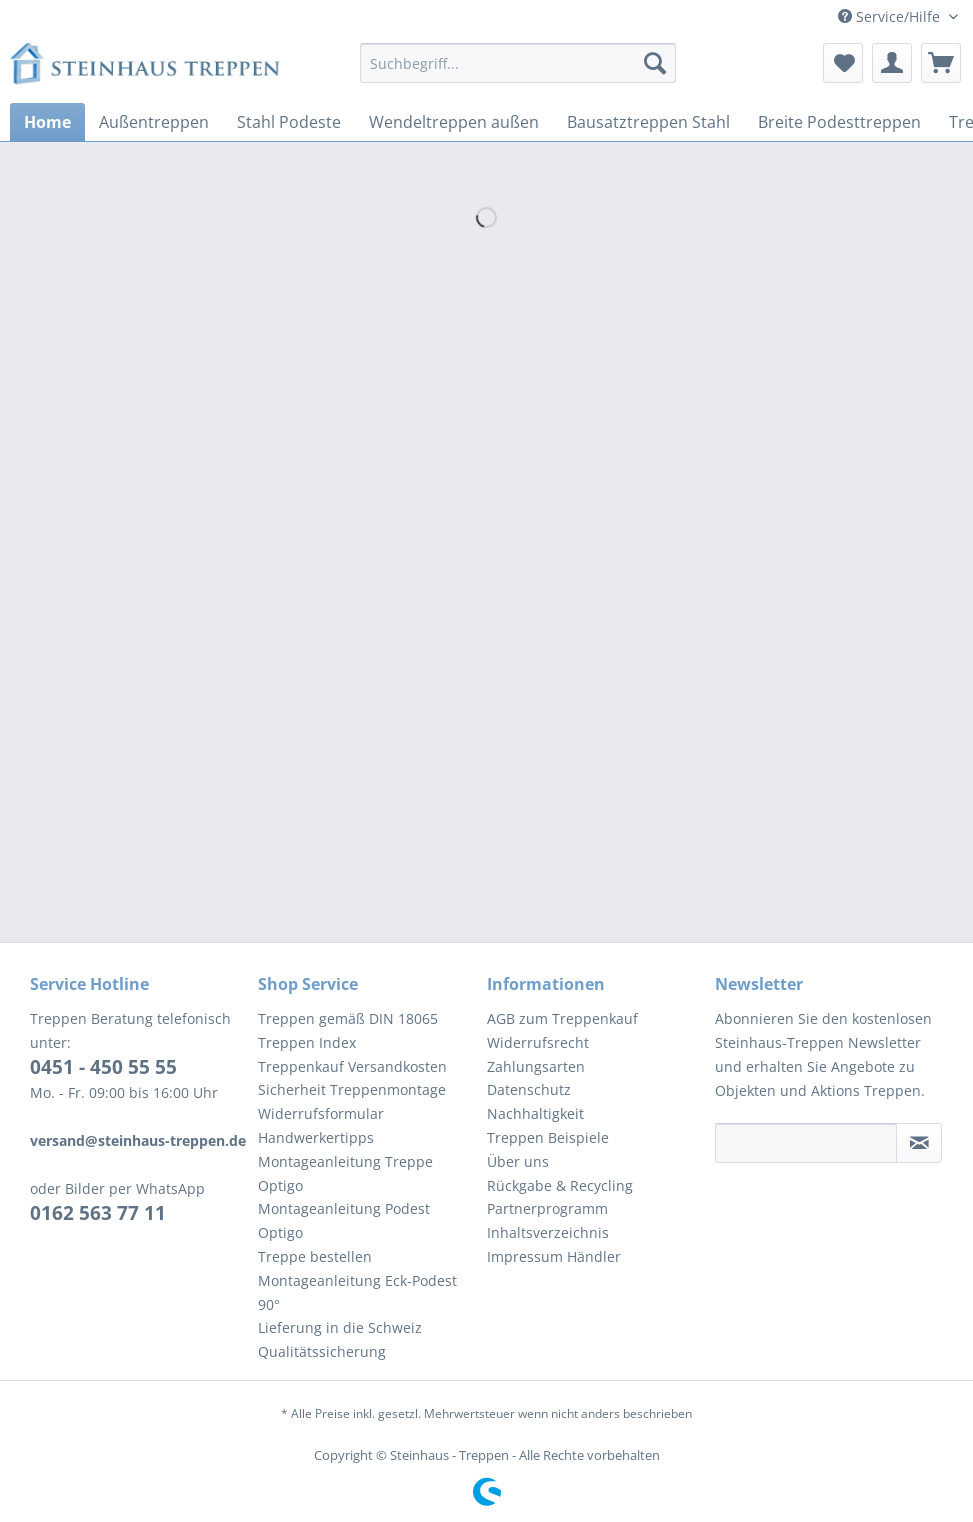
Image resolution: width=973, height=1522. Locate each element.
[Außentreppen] (154, 122)
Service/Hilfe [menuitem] (891, 16)
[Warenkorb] (941, 63)
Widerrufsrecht (538, 1042)
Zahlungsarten (536, 1066)
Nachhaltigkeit (535, 1113)
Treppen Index (307, 1042)
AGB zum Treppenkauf (562, 1018)
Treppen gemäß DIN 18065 (348, 1018)
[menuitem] (518, 72)
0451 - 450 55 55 (103, 1067)
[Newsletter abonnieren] (919, 1143)
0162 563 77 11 (98, 1213)
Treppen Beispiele (548, 1137)
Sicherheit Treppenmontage (352, 1089)
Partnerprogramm (547, 1208)
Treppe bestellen (315, 1256)
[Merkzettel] (843, 63)
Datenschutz (529, 1089)
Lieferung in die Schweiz (340, 1327)
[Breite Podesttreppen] (839, 122)
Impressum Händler (554, 1256)
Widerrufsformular (321, 1113)
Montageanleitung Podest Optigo (344, 1220)
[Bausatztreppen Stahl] (648, 122)
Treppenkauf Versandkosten (352, 1066)
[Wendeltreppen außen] (454, 122)
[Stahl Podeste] (289, 122)
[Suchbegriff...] (518, 63)
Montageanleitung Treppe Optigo (345, 1173)
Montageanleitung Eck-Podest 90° (357, 1292)
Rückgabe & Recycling (560, 1185)
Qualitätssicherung (322, 1351)
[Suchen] (655, 63)
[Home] (47, 122)
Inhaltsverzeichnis (548, 1232)
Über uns (518, 1161)
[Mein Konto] (892, 63)
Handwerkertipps (316, 1137)
